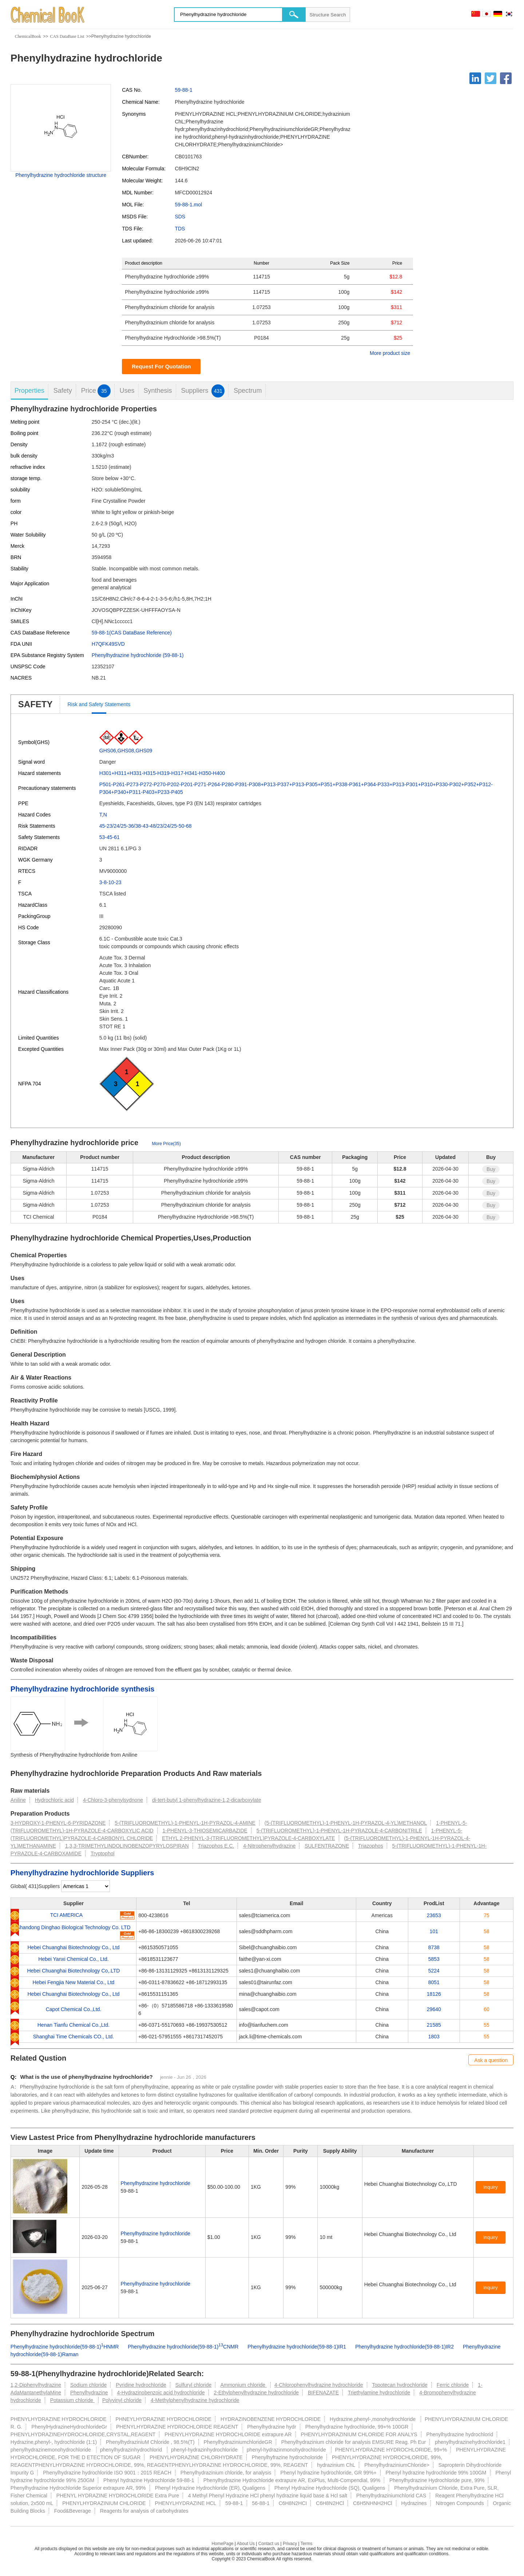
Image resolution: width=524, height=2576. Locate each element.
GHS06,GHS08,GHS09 (125, 750)
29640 (434, 2009)
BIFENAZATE (323, 2392)
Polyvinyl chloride (122, 2400)
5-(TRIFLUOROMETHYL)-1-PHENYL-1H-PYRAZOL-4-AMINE (185, 1823)
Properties (29, 390)
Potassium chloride (72, 2400)
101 (434, 1931)
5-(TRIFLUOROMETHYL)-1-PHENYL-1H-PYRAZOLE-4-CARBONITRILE (339, 1830)
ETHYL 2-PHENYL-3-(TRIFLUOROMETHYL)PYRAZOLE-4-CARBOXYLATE (248, 1838)
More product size (390, 353)
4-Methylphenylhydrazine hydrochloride (195, 2400)
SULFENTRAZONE (327, 1846)
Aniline (18, 1800)
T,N (103, 815)
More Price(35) (166, 1143)
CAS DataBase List (67, 36)
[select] (85, 1886)
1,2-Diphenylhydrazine (36, 2385)
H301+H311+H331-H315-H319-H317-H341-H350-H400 (162, 773)
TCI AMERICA (66, 1915)
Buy (491, 1169)
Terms (307, 2543)
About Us (246, 2543)
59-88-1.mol (188, 204)
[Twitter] (490, 78)
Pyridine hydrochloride (141, 2385)
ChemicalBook (28, 36)
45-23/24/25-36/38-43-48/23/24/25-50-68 (145, 826)
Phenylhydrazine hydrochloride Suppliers (82, 1873)
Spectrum (248, 390)
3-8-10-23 (110, 882)
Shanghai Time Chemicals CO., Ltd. (73, 2036)
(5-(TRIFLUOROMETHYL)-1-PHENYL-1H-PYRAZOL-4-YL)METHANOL (346, 1823)
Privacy (290, 2543)
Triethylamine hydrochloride (379, 2392)
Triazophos (370, 1846)
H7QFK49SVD (108, 644)
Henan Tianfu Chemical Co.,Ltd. (73, 2025)
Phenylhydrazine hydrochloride (155, 2183)
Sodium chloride (88, 2385)
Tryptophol (103, 1853)
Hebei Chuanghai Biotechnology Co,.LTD (73, 1971)
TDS (180, 229)
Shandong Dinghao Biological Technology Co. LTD (73, 1927)
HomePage (222, 2543)
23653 (434, 1915)
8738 (434, 1947)
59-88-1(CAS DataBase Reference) (132, 633)
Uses (127, 390)
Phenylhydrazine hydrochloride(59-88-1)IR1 (296, 2347)
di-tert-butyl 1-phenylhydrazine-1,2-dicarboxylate (206, 1800)
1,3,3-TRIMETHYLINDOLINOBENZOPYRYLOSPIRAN (127, 1846)
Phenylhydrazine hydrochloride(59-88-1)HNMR (65, 2347)
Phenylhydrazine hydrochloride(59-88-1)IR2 (404, 2347)
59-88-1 (183, 90)
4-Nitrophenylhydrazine (269, 1846)
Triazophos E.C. (216, 1846)
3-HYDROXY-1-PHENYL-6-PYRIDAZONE (58, 1823)
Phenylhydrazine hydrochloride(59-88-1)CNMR (183, 2347)
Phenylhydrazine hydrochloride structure (60, 175)
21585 (434, 2025)
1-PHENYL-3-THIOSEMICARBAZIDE (205, 1830)
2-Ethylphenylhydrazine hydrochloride (256, 2392)
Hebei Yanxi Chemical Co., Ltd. (73, 1959)
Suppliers (203, 390)
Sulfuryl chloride (193, 2385)
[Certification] (380, 2192)
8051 (434, 1982)
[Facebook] (506, 78)
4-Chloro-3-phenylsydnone (113, 1800)
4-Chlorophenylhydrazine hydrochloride (318, 2385)
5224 (434, 1971)
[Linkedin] (475, 78)
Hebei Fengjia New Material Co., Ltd (74, 1982)
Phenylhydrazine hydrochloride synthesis (83, 1689)
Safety (62, 390)
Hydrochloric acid (54, 1800)
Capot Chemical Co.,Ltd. (74, 2009)
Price (96, 390)
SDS (180, 216)
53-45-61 (109, 837)
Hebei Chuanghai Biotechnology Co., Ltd (73, 1947)
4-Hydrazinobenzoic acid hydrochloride (161, 2392)
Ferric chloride (453, 2385)
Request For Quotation (161, 366)
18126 (434, 1994)
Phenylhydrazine (89, 2392)
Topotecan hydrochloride (400, 2385)
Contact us (268, 2543)
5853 (434, 1959)
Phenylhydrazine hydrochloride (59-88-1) (138, 655)
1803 (434, 2036)
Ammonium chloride (243, 2385)
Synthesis (157, 390)
